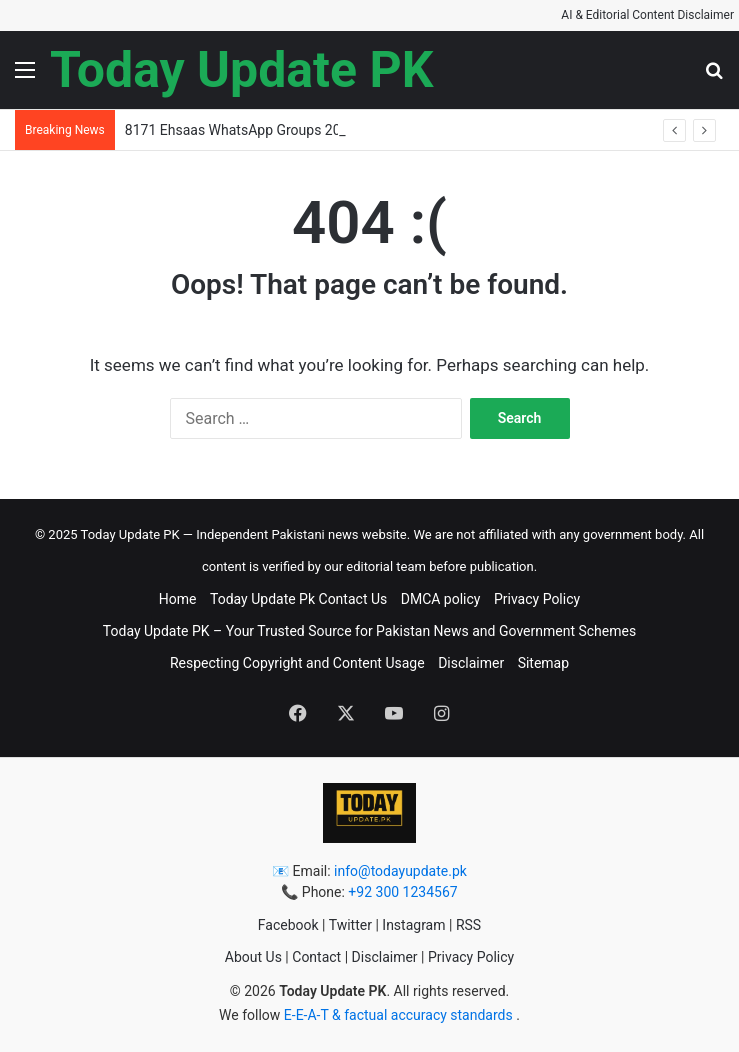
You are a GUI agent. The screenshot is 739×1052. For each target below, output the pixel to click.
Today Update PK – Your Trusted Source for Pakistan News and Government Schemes (369, 631)
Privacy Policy (537, 599)
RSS (468, 925)
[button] (25, 77)
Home (178, 599)
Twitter (350, 925)
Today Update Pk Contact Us (298, 599)
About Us (253, 957)
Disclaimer (471, 663)
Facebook (288, 925)
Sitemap (543, 663)
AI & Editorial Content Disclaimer (647, 15)
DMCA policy (441, 599)
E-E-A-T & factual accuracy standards (400, 1015)
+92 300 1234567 (402, 892)
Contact (316, 957)
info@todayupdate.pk (400, 871)
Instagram (413, 925)
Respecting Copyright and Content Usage (297, 663)
